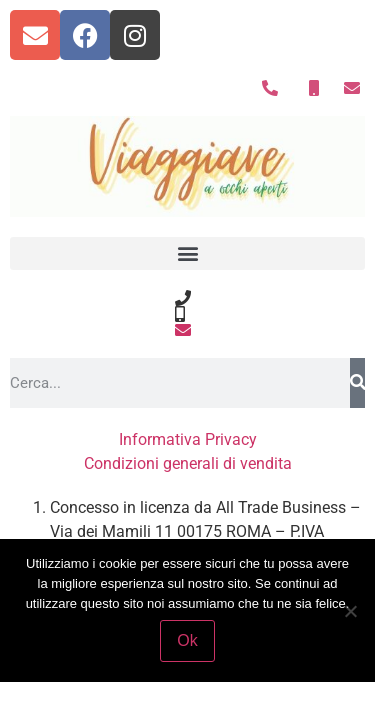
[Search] (357, 383)
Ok (187, 640)
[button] (187, 253)
